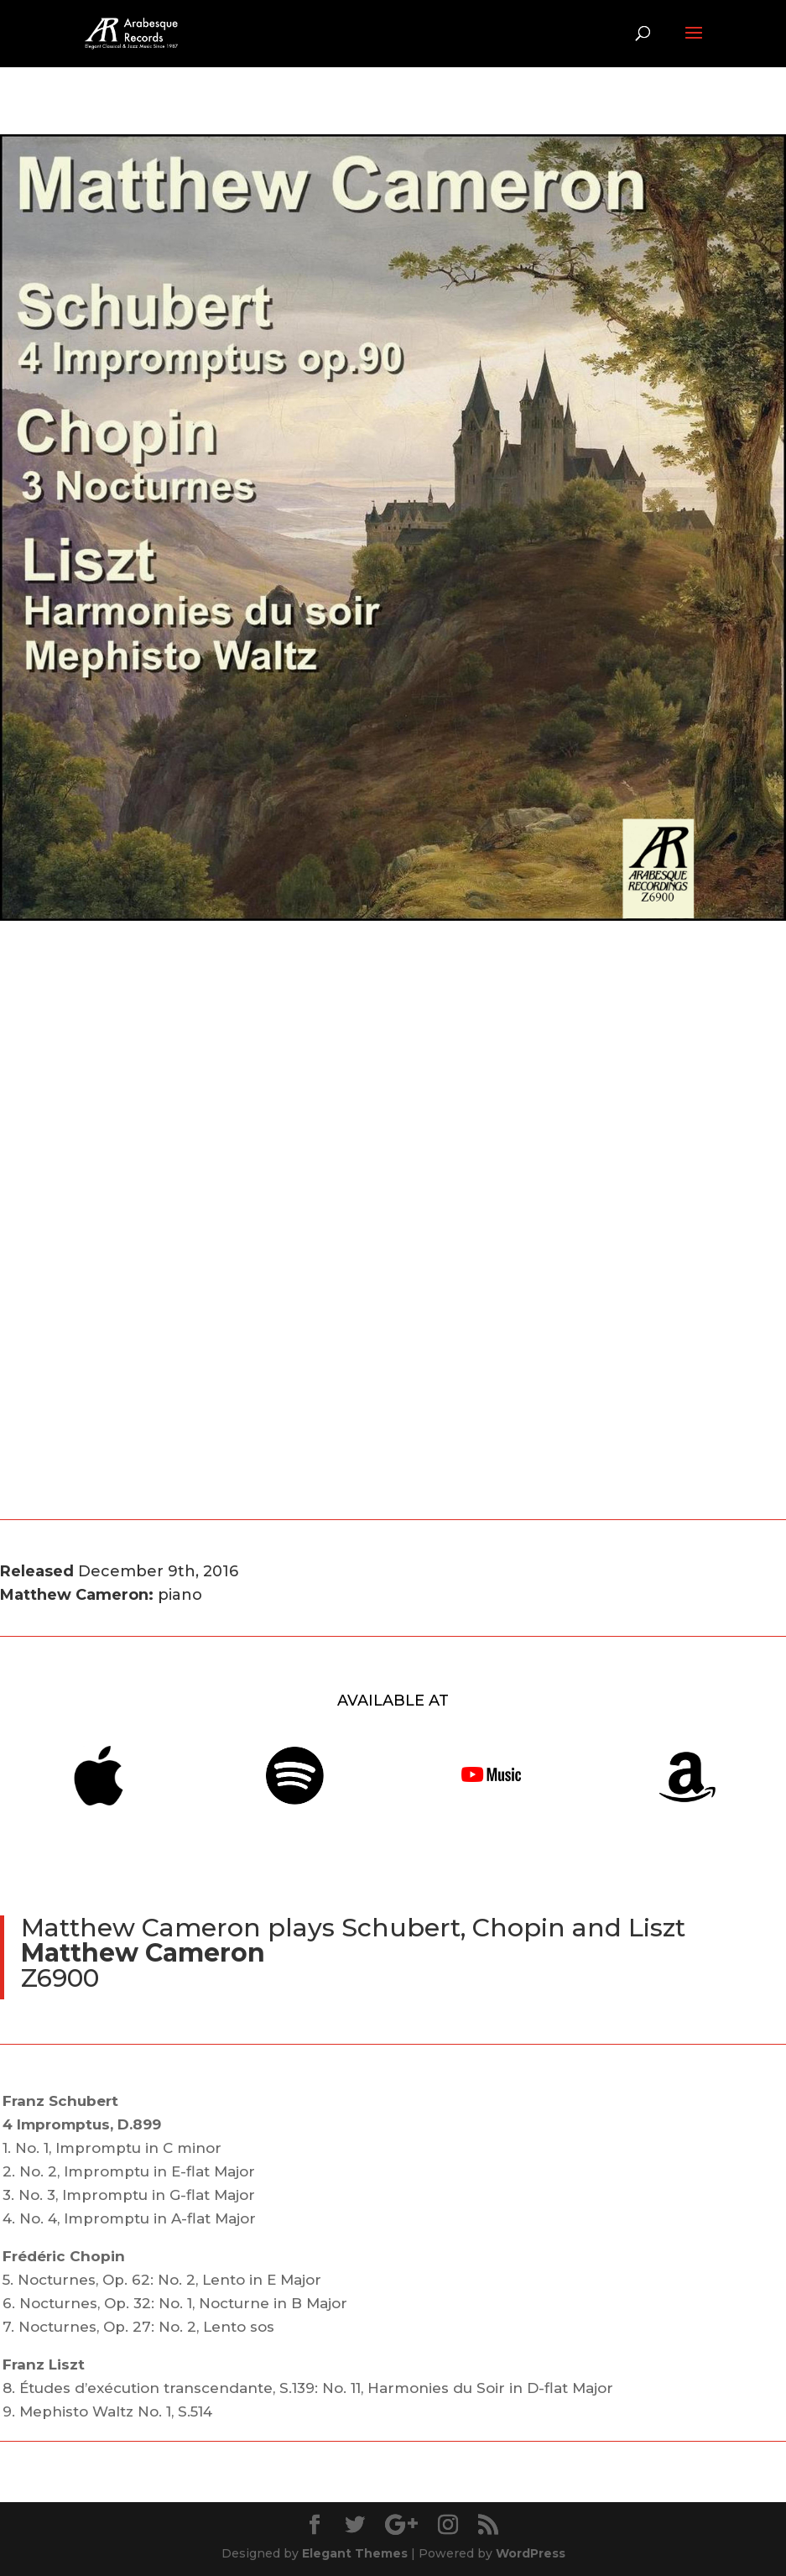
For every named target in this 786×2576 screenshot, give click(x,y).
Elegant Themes (355, 2553)
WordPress (530, 2553)
